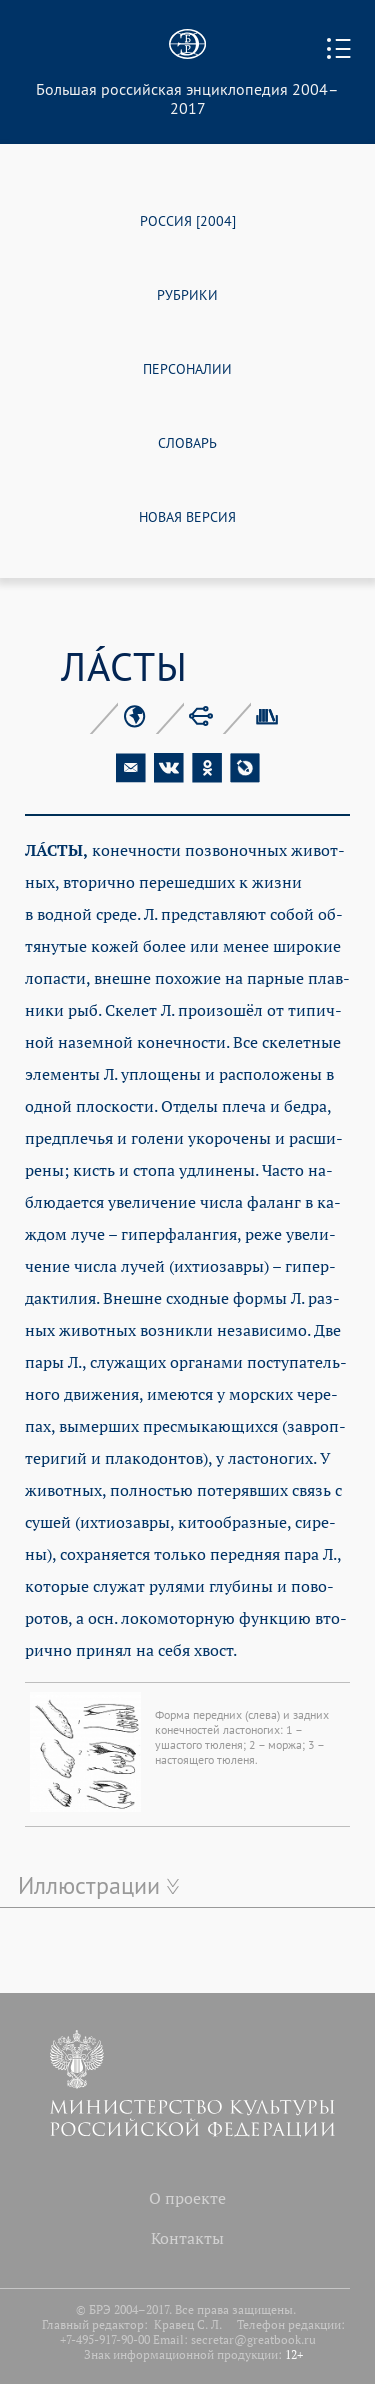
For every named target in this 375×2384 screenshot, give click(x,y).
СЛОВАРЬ (187, 441)
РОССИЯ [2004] (188, 219)
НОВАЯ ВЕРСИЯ (187, 515)
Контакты (187, 2238)
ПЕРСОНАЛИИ (187, 367)
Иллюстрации (89, 1885)
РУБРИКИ (187, 293)
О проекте (187, 2198)
